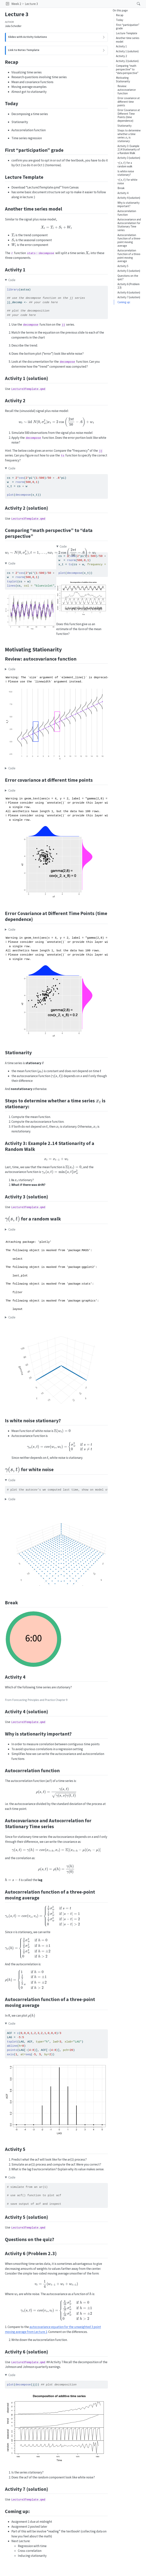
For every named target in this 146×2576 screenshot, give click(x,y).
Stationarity (124, 125)
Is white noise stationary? (125, 173)
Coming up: (123, 302)
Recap (119, 15)
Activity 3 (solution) (128, 158)
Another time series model (127, 39)
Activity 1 (121, 46)
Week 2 (16, 4)
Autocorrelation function (126, 212)
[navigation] (86, 4)
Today (119, 20)
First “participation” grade (127, 26)
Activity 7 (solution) (128, 297)
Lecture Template (126, 33)
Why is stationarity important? (128, 204)
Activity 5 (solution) (128, 271)
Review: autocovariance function (126, 89)
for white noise (127, 181)
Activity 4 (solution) (128, 198)
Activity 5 (122, 266)
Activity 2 (121, 56)
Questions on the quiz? (127, 277)
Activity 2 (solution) (127, 61)
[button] (7, 4)
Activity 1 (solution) (127, 51)
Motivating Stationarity (123, 79)
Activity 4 (122, 193)
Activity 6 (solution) (128, 292)
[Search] (135, 4)
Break (121, 188)
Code (11, 280)
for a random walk (124, 164)
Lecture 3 (31, 4)
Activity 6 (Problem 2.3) (128, 285)
